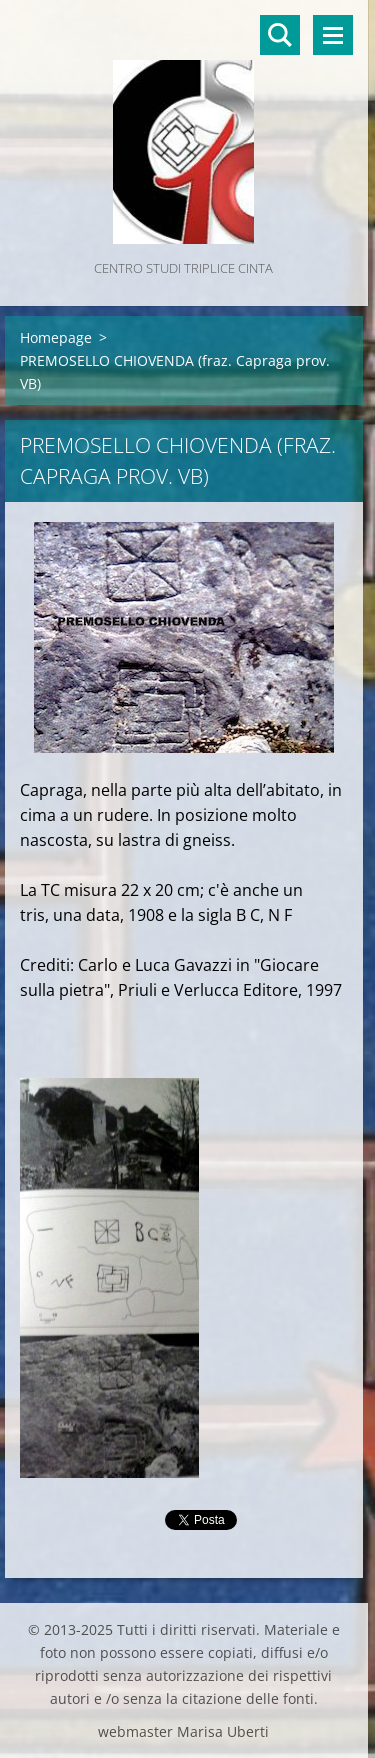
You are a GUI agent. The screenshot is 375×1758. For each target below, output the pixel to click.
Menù (333, 35)
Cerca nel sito (280, 35)
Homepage (56, 337)
